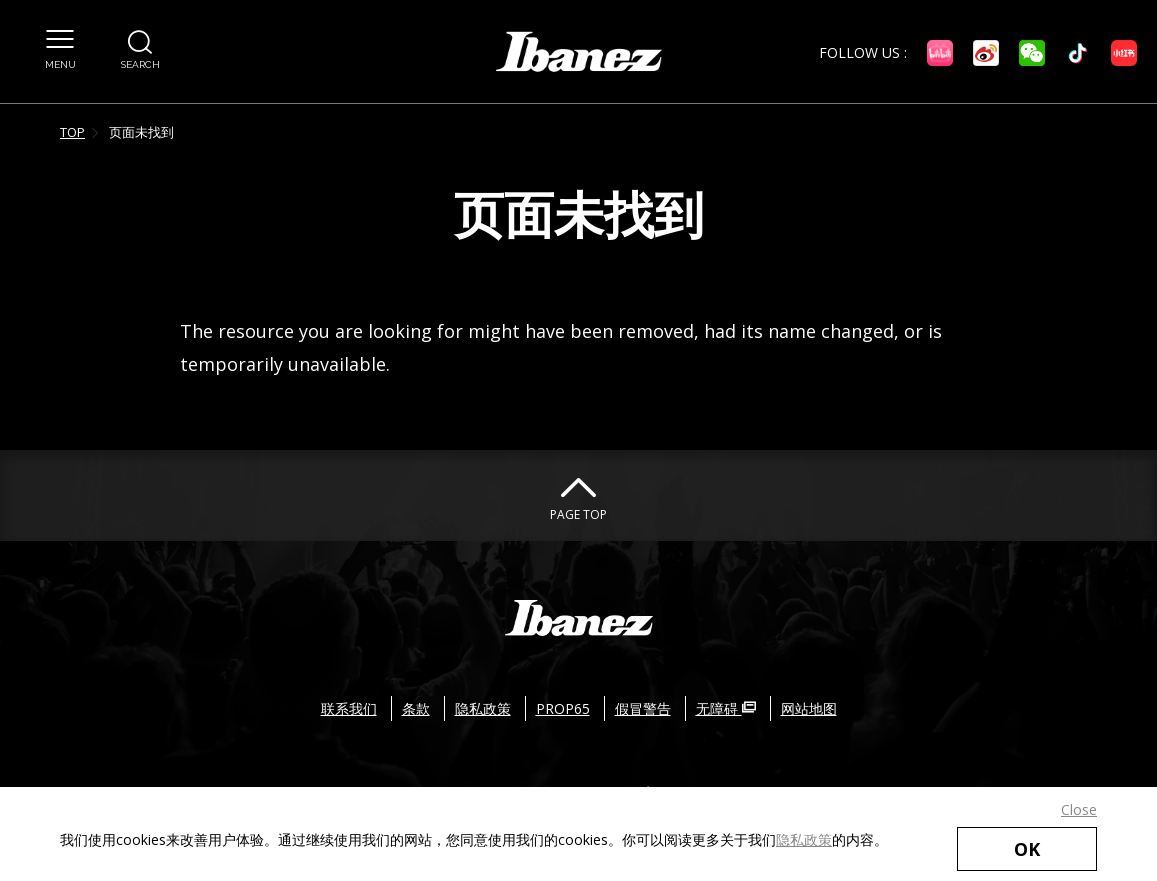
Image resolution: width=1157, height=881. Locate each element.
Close (1079, 809)
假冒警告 (643, 708)
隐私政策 (804, 839)
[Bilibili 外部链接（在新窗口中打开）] (940, 53)
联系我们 (349, 708)
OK (1027, 849)
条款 (416, 708)
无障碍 (726, 708)
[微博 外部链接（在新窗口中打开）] (986, 53)
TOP (72, 132)
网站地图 (809, 708)
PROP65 (563, 708)
